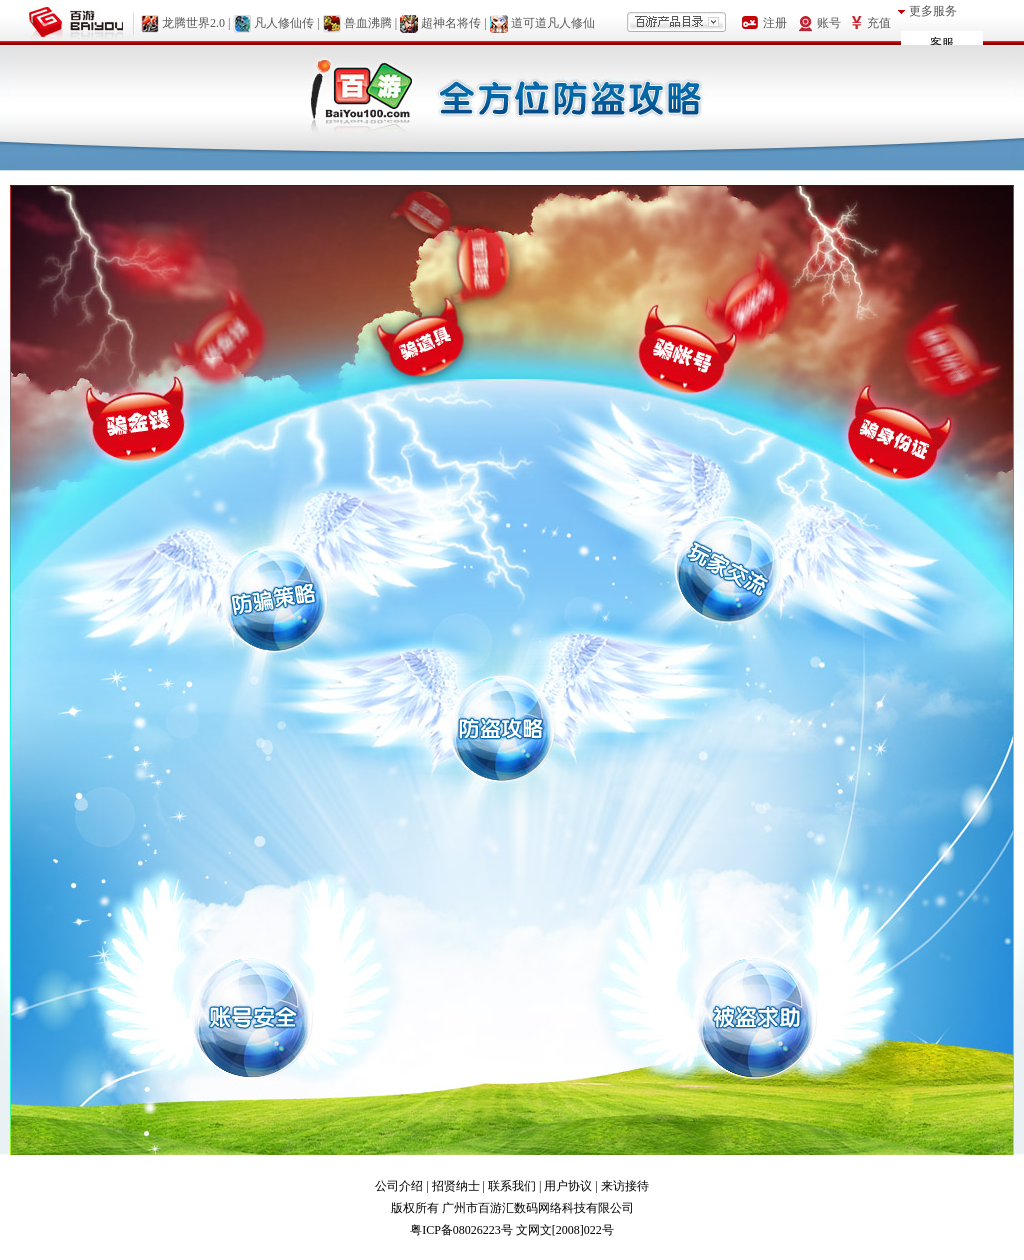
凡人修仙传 (284, 23)
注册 (775, 23)
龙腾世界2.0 (193, 23)
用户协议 (568, 1186)
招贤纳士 (456, 1186)
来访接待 (625, 1186)
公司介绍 (399, 1186)
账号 (829, 23)
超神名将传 (451, 23)
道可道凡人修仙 (553, 23)
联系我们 (512, 1186)
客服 (942, 43)
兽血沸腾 (368, 23)
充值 (879, 23)
